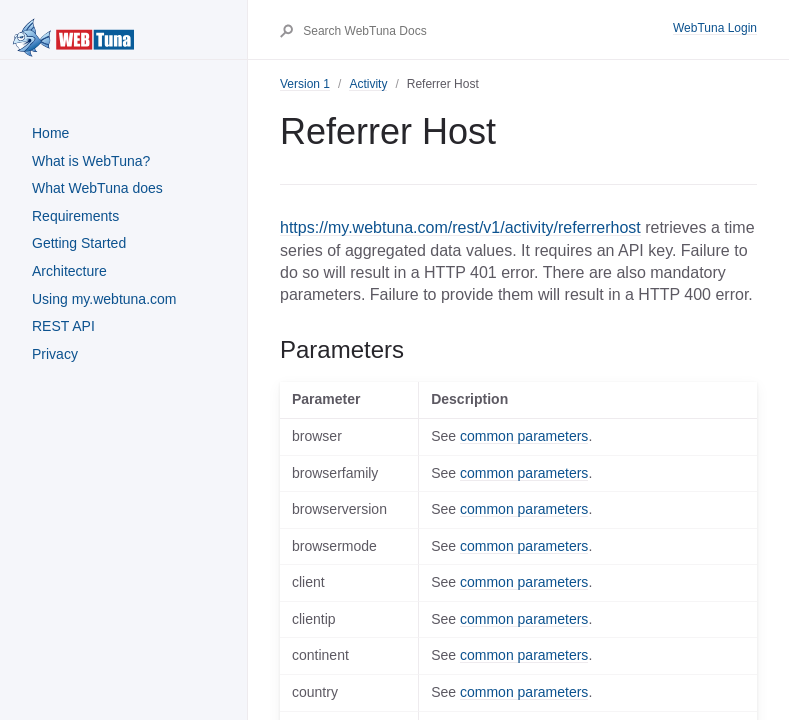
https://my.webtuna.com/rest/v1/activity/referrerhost (460, 227)
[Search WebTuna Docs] (487, 31)
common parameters (524, 436)
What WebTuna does (97, 188)
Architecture (69, 271)
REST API (63, 326)
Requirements (75, 216)
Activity (368, 84)
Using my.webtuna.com (104, 299)
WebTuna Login (715, 28)
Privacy (55, 354)
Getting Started (79, 243)
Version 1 (305, 84)
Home (50, 133)
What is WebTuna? (91, 161)
